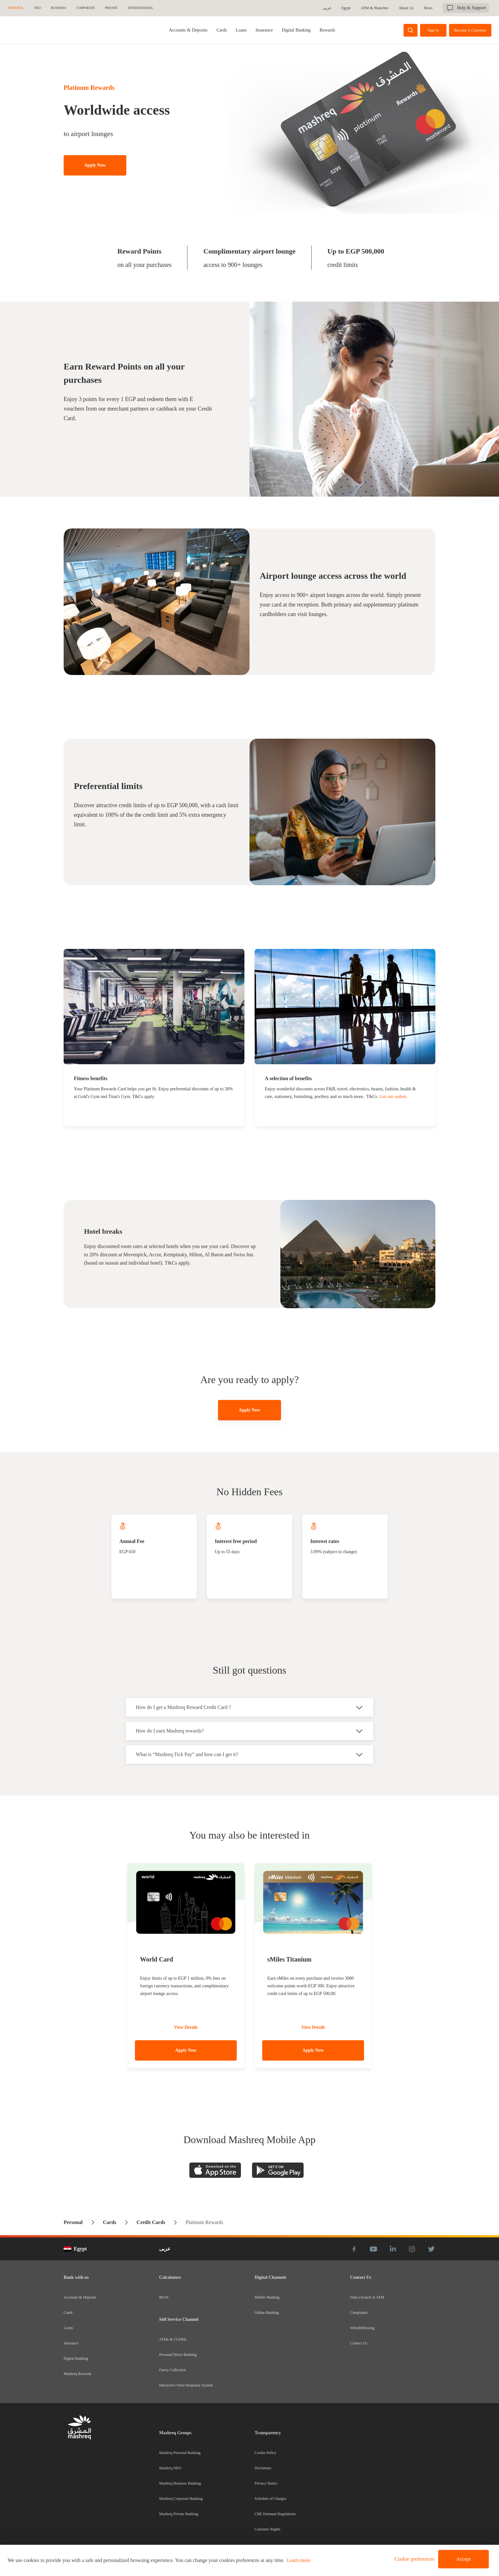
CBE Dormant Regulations (275, 2514)
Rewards (327, 30)
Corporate (85, 8)
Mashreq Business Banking (180, 2483)
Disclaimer (263, 2468)
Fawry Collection (172, 2370)
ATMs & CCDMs (172, 2339)
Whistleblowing (362, 2328)
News (428, 8)
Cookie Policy (265, 2452)
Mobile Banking (267, 2297)
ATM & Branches (375, 8)
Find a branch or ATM (367, 2297)
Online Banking (267, 2312)
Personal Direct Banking (178, 2354)
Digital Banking (296, 30)
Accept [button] (463, 2559)
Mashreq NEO (170, 2468)
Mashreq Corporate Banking (181, 2498)
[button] (413, 2559)
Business (58, 8)
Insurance (264, 30)
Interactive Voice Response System (186, 2385)
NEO (37, 8)
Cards (221, 30)
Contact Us (358, 2343)
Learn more (299, 2560)
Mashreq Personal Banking (179, 2452)
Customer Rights (267, 2529)
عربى (328, 8)
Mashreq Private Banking (178, 2514)
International (140, 8)
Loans (240, 30)
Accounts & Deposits (188, 30)
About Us (406, 8)
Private (111, 8)
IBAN (163, 2297)
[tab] (188, 30)
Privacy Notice (266, 2483)
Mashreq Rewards (77, 2373)
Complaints (359, 2312)
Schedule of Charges (270, 2498)
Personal (16, 8)
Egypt (347, 8)
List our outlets (392, 1096)
